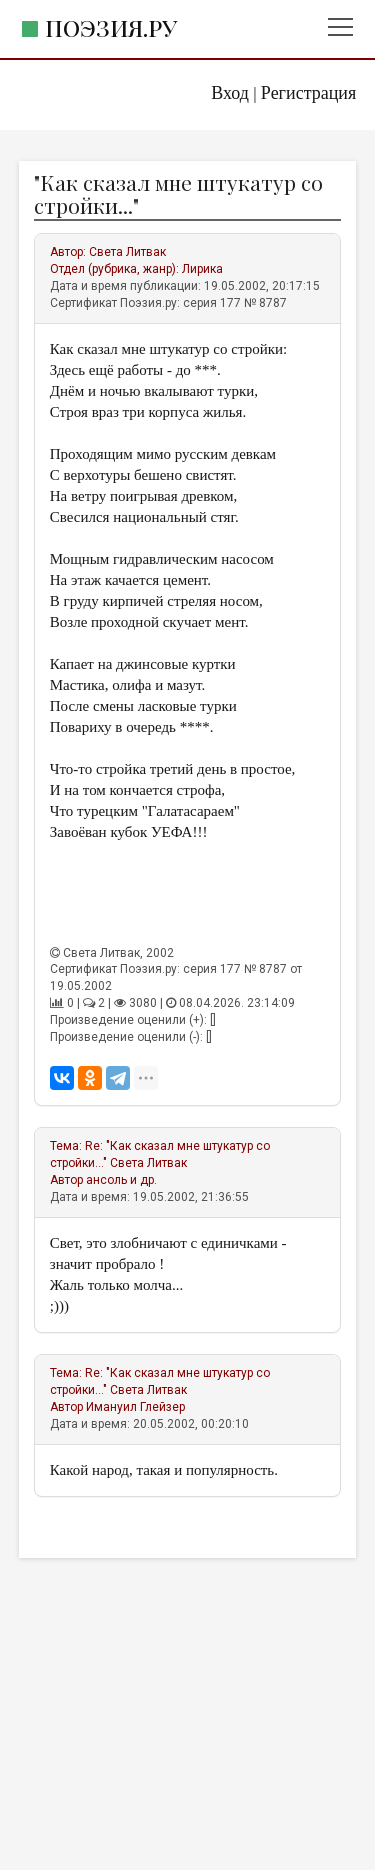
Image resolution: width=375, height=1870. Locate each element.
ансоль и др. (121, 1180)
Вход (230, 93)
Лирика (202, 269)
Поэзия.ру (111, 27)
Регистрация (308, 93)
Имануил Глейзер (135, 1407)
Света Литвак (127, 252)
